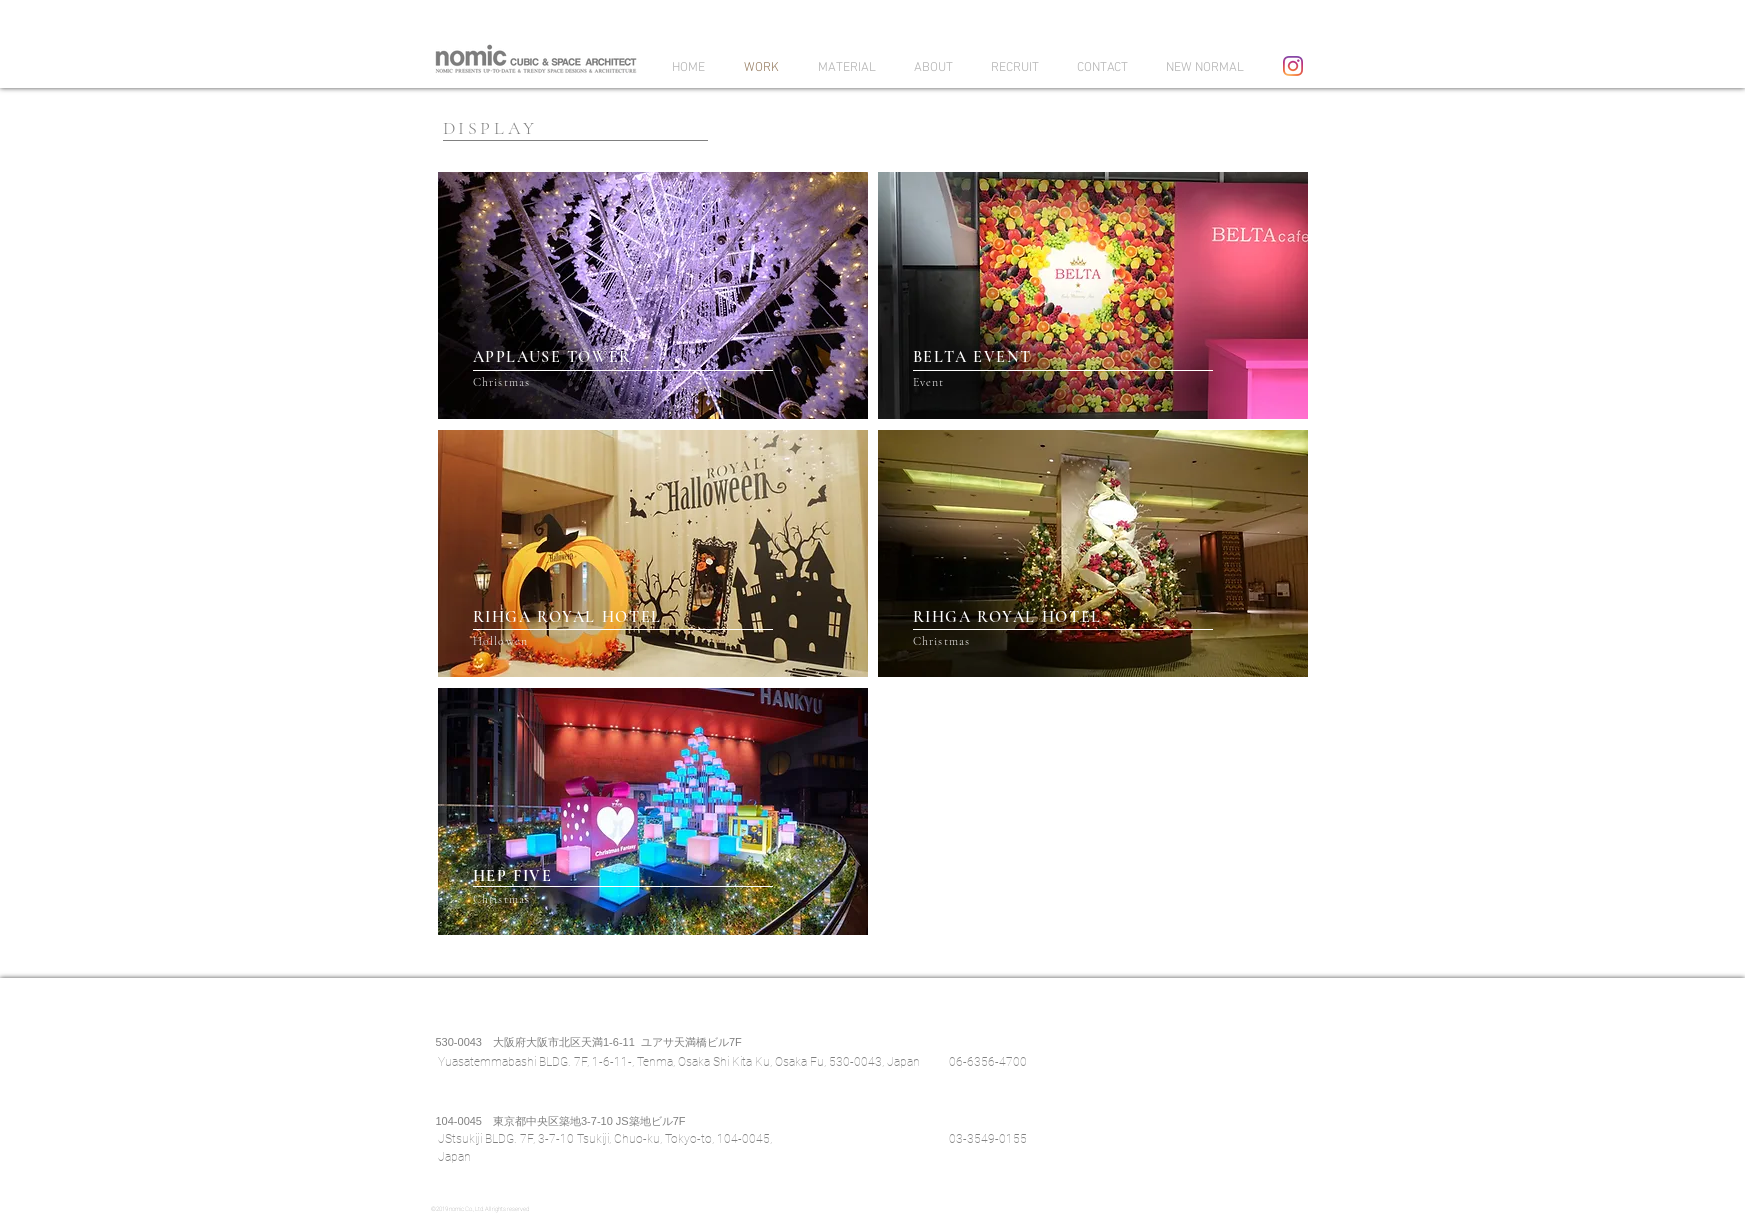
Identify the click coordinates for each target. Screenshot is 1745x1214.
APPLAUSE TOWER (552, 357)
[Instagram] (1293, 66)
